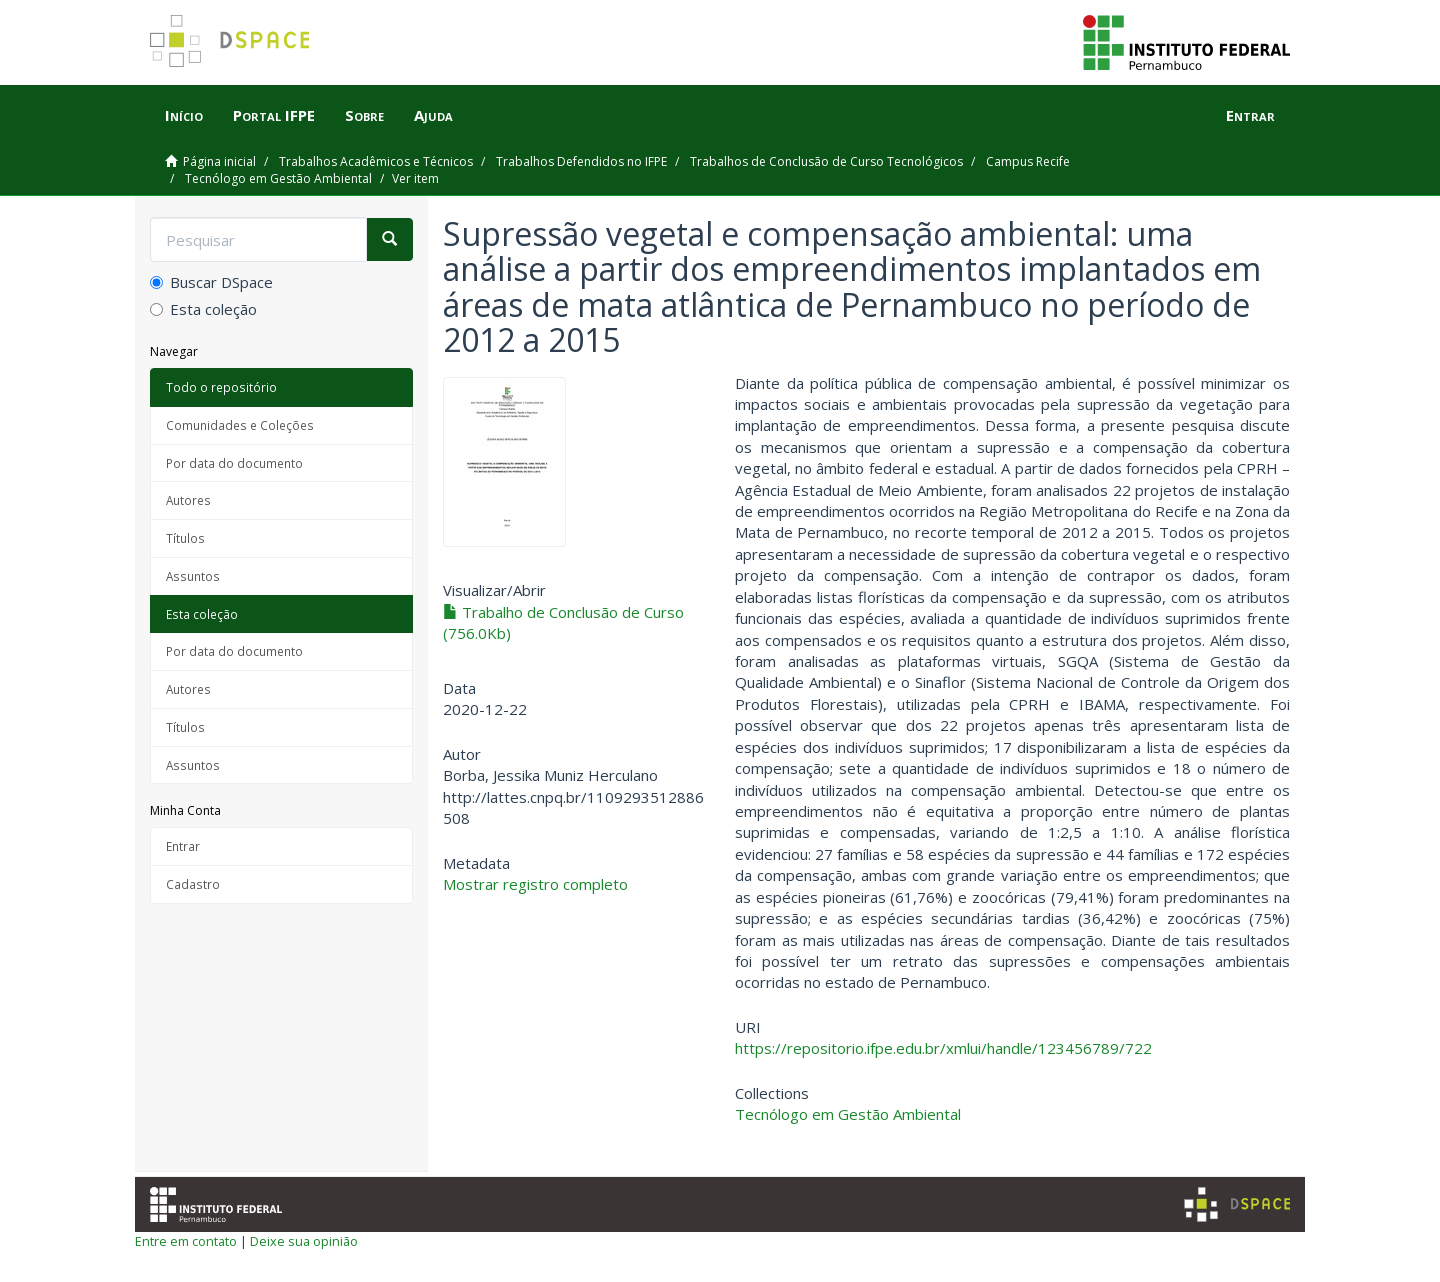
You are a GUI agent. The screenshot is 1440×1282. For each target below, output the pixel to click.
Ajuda (433, 115)
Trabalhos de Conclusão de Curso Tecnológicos (826, 161)
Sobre (364, 115)
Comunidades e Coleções (240, 425)
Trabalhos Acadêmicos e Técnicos (376, 161)
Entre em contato (186, 1241)
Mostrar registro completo (535, 884)
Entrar (183, 846)
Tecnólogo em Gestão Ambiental (278, 178)
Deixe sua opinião (304, 1241)
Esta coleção (203, 309)
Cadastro (193, 884)
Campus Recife (1028, 161)
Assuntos (193, 576)
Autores (188, 500)
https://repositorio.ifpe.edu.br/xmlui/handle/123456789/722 (943, 1048)
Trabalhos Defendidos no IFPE (581, 161)
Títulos (185, 538)
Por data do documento (234, 463)
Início (184, 115)
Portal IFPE (274, 115)
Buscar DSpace (211, 282)
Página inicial (219, 161)
